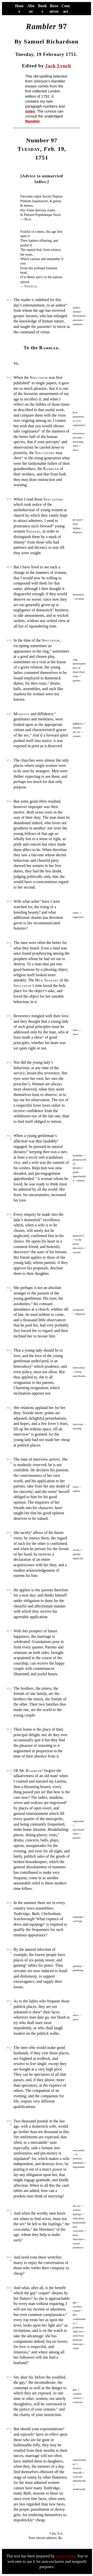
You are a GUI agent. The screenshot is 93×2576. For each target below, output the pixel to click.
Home (19, 8)
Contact (66, 8)
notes (30, 111)
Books (42, 8)
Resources (54, 8)
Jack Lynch (58, 65)
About (30, 8)
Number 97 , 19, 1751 (41, 149)
